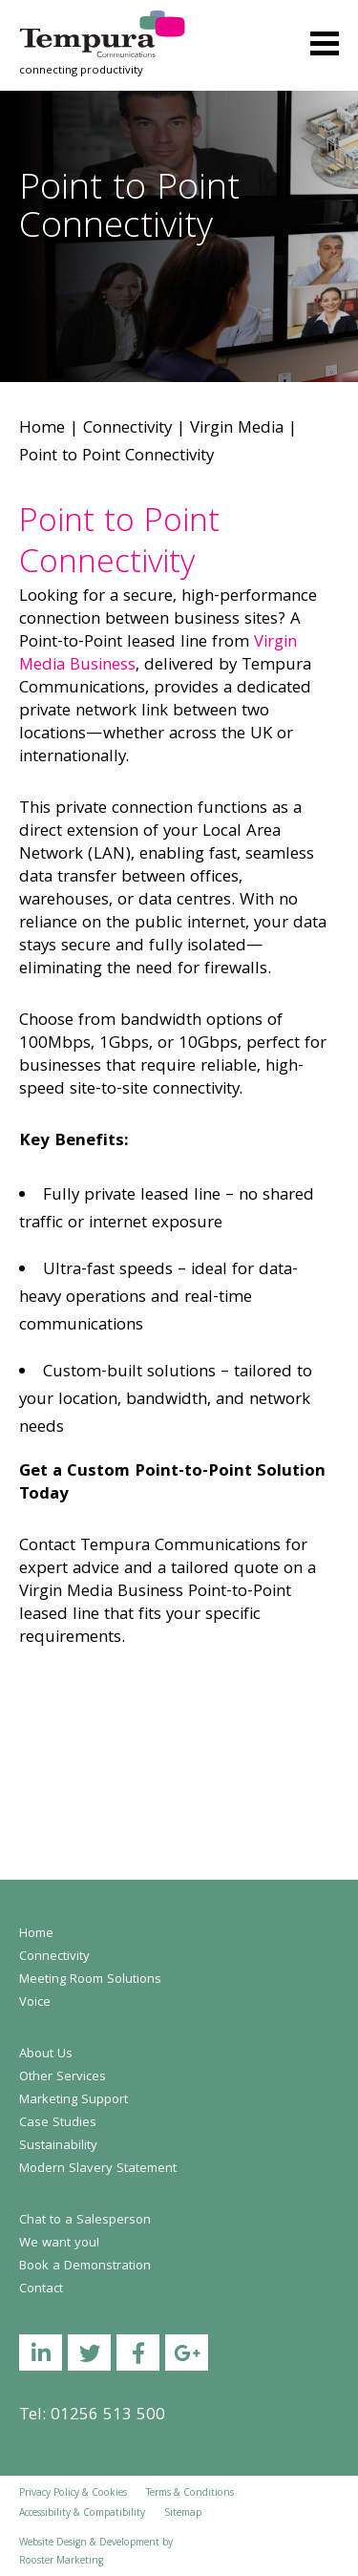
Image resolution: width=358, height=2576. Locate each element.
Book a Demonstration (85, 2266)
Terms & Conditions (190, 2493)
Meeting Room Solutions (90, 1980)
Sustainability (58, 2146)
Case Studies (57, 2123)
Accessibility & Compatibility (82, 2514)
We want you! (59, 2243)
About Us (46, 2054)
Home (42, 429)
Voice (35, 2002)
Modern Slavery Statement (98, 2169)
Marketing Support (73, 2100)
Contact (41, 2289)
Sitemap (182, 2514)
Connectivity (127, 429)
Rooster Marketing (61, 2562)
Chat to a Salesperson (85, 2220)
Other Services (62, 2077)
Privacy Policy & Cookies (73, 2493)
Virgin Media (237, 429)
